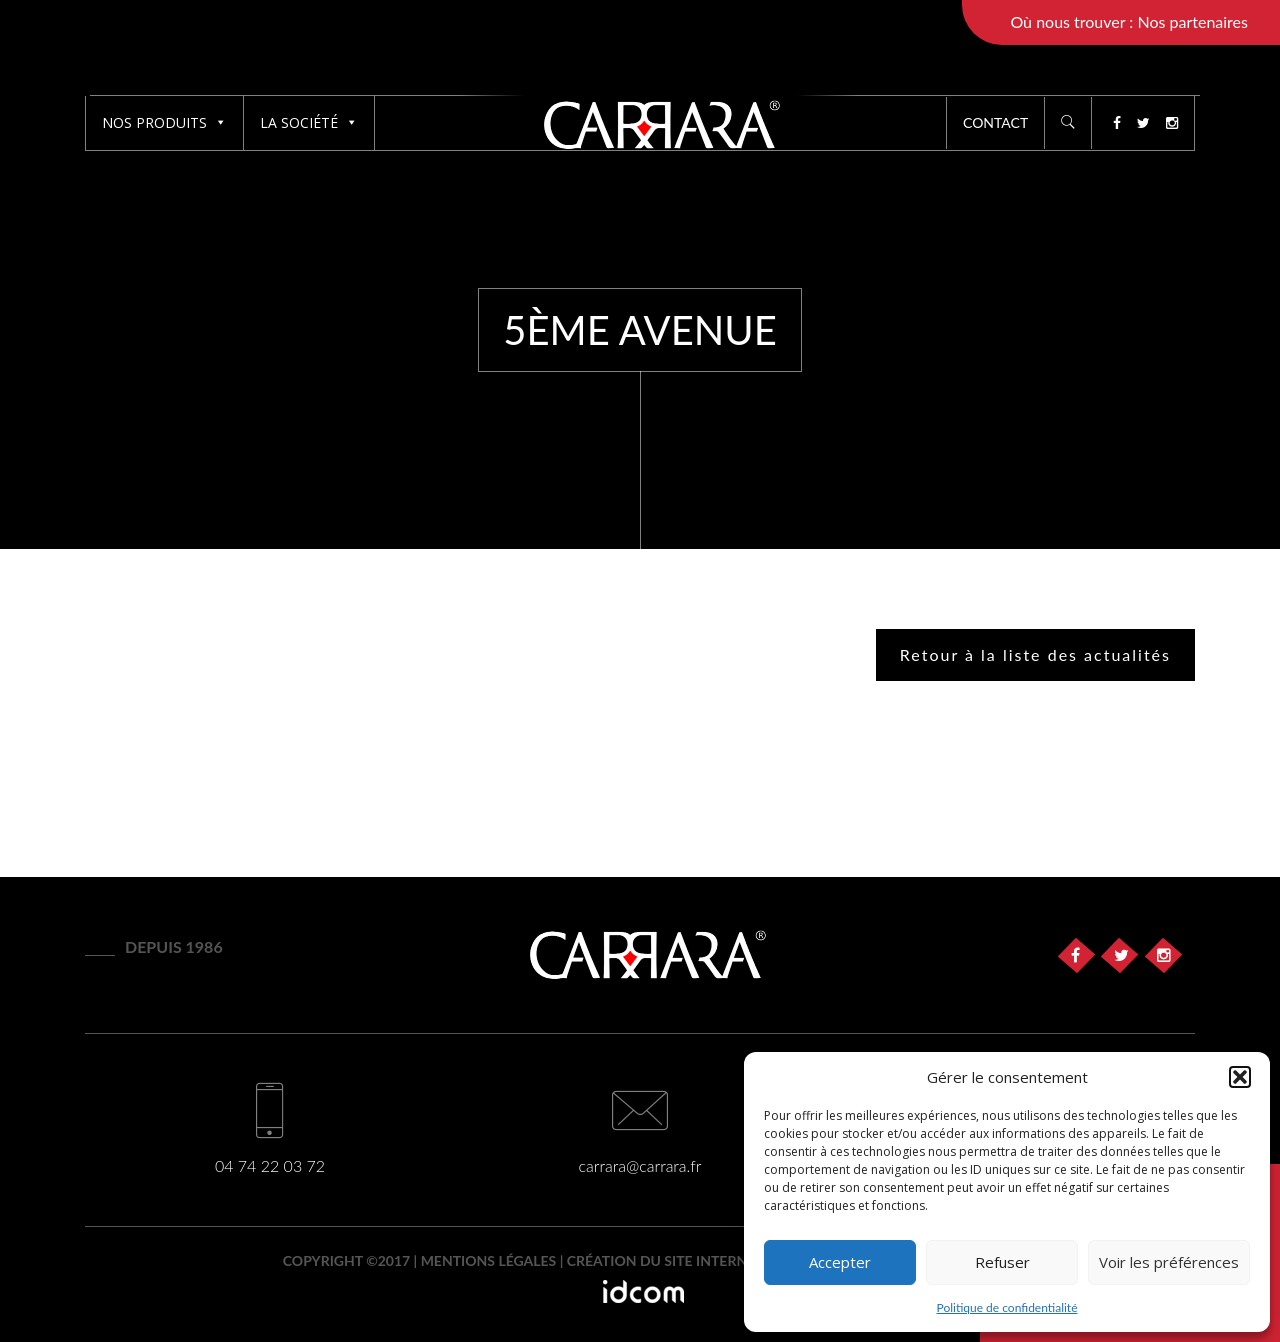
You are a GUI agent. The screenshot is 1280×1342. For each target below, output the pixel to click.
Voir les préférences (1169, 1262)
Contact (995, 122)
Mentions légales (489, 1260)
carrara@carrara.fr (640, 1165)
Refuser (1002, 1262)
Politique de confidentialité (1007, 1307)
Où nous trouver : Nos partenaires (1129, 21)
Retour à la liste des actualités (1035, 654)
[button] (1240, 1077)
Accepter (840, 1262)
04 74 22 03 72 (270, 1165)
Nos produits (164, 122)
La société (309, 122)
